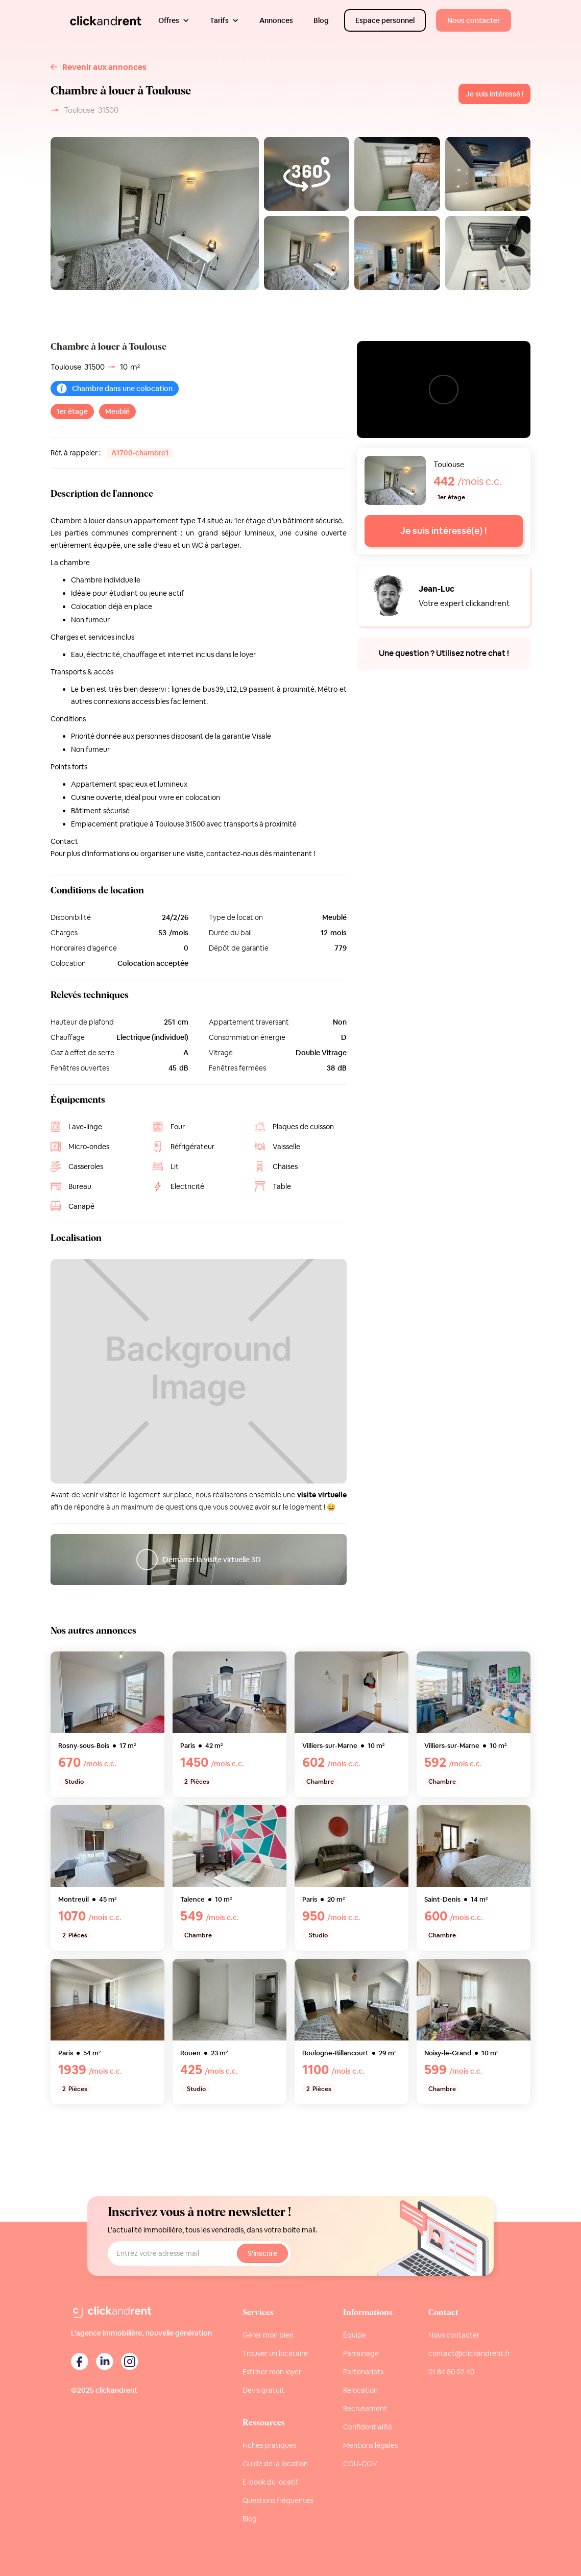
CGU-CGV (360, 2463)
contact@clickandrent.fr (469, 2353)
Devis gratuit (263, 2390)
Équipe (354, 2335)
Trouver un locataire (275, 2353)
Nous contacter (453, 2335)
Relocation (360, 2390)
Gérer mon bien (268, 2335)
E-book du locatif (270, 2482)
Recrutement (365, 2408)
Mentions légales (370, 2445)
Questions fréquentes (278, 2500)
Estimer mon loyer (272, 2371)
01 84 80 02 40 (451, 2371)
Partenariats (363, 2371)
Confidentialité (367, 2427)
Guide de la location (275, 2463)
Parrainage (361, 2353)
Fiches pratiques (269, 2445)
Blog (250, 2518)
